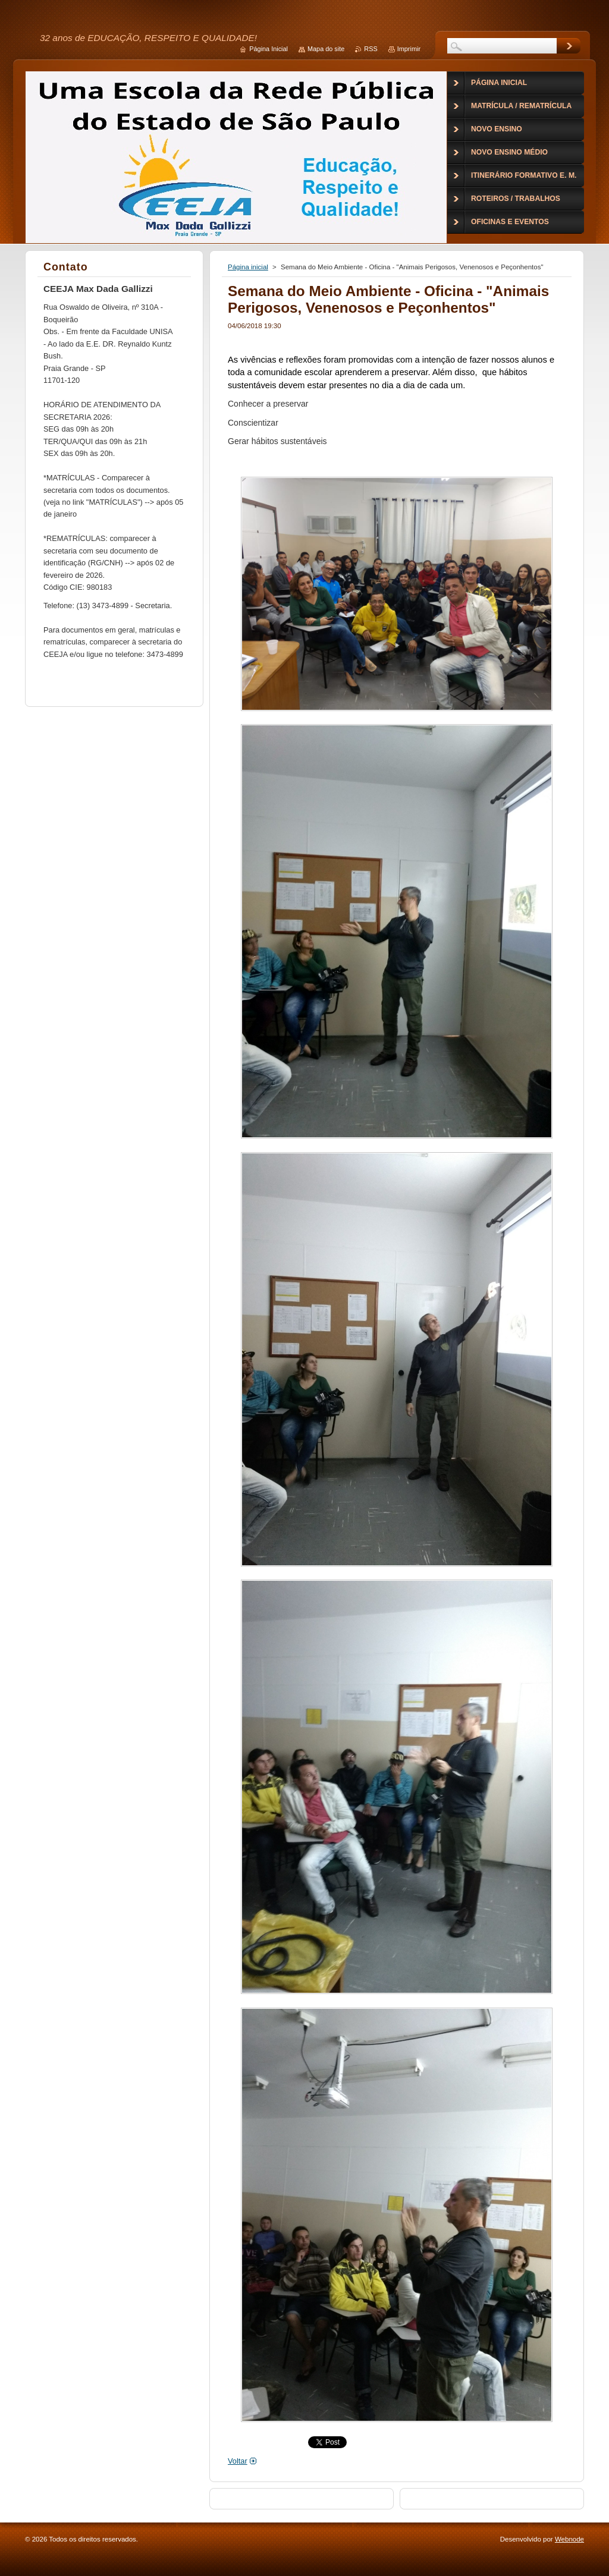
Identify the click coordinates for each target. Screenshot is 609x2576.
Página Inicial (268, 48)
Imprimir (408, 48)
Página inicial (248, 267)
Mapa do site (325, 48)
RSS (370, 48)
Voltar (237, 2461)
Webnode (569, 2539)
